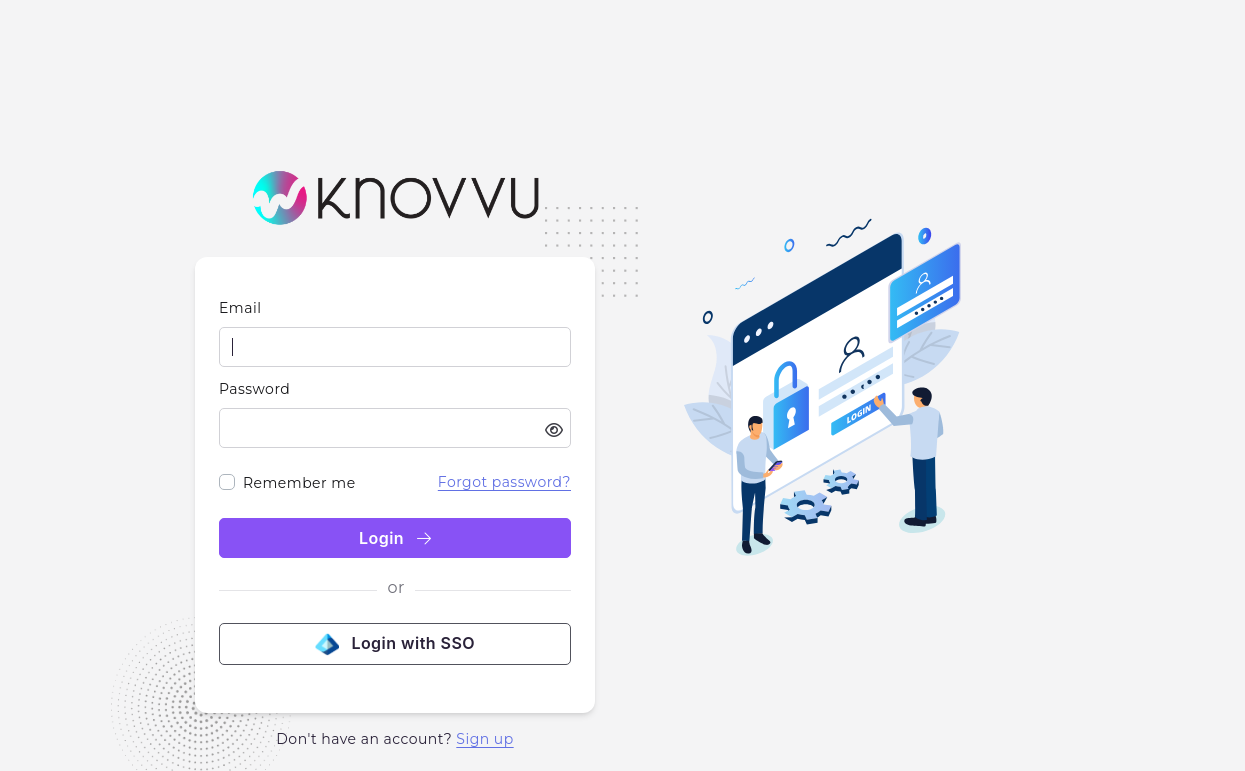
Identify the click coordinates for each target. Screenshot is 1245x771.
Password (254, 389)
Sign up (484, 739)
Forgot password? (504, 482)
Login (395, 538)
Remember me (299, 483)
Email (240, 308)
